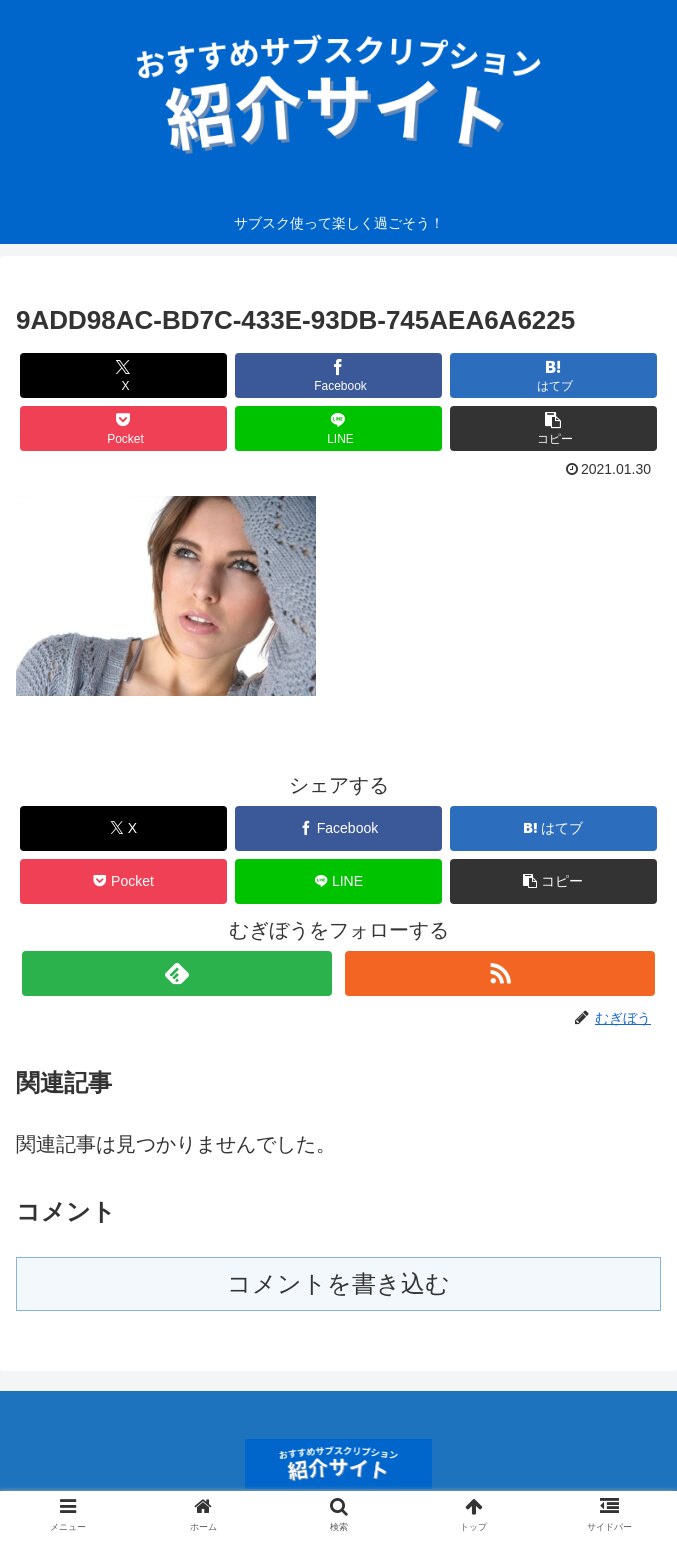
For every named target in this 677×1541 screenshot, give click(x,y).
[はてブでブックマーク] (553, 375)
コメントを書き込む (338, 1283)
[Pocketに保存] (123, 428)
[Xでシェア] (123, 375)
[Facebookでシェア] (338, 375)
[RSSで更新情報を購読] (500, 973)
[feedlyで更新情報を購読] (177, 973)
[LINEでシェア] (338, 428)
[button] (553, 428)
